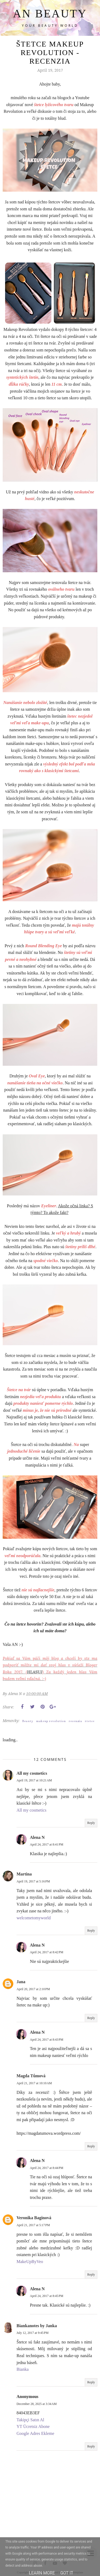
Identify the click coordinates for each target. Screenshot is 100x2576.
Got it (66, 2572)
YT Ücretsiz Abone (33, 2426)
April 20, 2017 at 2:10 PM (33, 1989)
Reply (91, 1823)
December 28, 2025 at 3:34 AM (37, 2404)
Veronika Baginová (34, 2217)
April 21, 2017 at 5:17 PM (33, 2225)
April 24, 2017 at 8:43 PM (46, 2039)
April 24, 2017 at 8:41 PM (46, 1844)
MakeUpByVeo (30, 2261)
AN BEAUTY (50, 13)
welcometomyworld (34, 1918)
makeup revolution (51, 1721)
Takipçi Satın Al (30, 2420)
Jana (21, 1981)
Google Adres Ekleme (35, 2433)
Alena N (37, 1837)
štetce (89, 1721)
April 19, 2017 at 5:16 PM (33, 1881)
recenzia (75, 1721)
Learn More (42, 2572)
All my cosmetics (32, 1773)
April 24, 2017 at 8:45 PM (46, 2296)
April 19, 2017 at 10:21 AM (34, 1780)
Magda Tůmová (31, 2076)
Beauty (27, 1721)
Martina (24, 1874)
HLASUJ (34, 1671)
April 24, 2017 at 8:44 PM (46, 2168)
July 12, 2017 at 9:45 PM (33, 2333)
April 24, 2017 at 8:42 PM (46, 1952)
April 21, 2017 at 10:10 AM (34, 2083)
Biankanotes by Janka (37, 2325)
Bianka (23, 2369)
